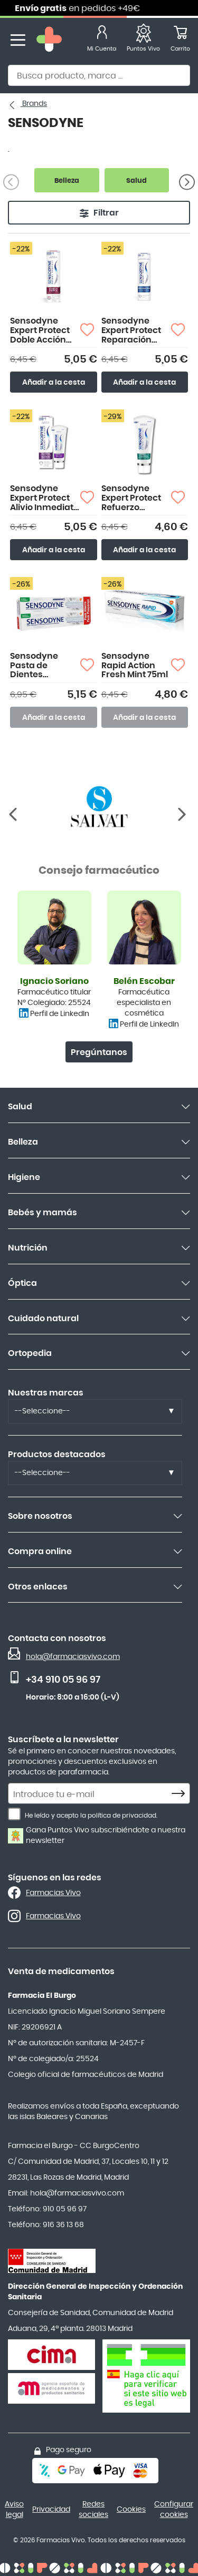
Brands (34, 104)
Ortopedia (30, 1353)
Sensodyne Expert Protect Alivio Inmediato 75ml (44, 498)
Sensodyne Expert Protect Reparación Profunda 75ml (132, 331)
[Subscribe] (181, 1794)
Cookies (131, 2509)
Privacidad (51, 2509)
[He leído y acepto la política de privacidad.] (14, 1814)
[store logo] (49, 40)
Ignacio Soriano (54, 981)
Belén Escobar (144, 981)
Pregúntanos (99, 1052)
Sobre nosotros (40, 1516)
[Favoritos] (143, 40)
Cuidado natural (43, 1318)
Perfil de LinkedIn (59, 1014)
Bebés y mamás (42, 1212)
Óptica (22, 1283)
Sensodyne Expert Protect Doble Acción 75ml (40, 331)
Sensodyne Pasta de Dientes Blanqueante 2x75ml (38, 666)
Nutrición (28, 1248)
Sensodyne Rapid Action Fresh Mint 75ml (134, 665)
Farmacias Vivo (53, 1893)
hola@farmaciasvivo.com (73, 1657)
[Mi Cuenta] (101, 40)
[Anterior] (183, 814)
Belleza (23, 1142)
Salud (20, 1106)
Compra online (40, 1551)
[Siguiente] (187, 182)
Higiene (24, 1177)
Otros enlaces (38, 1587)
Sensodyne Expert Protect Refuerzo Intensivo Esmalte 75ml (131, 498)
